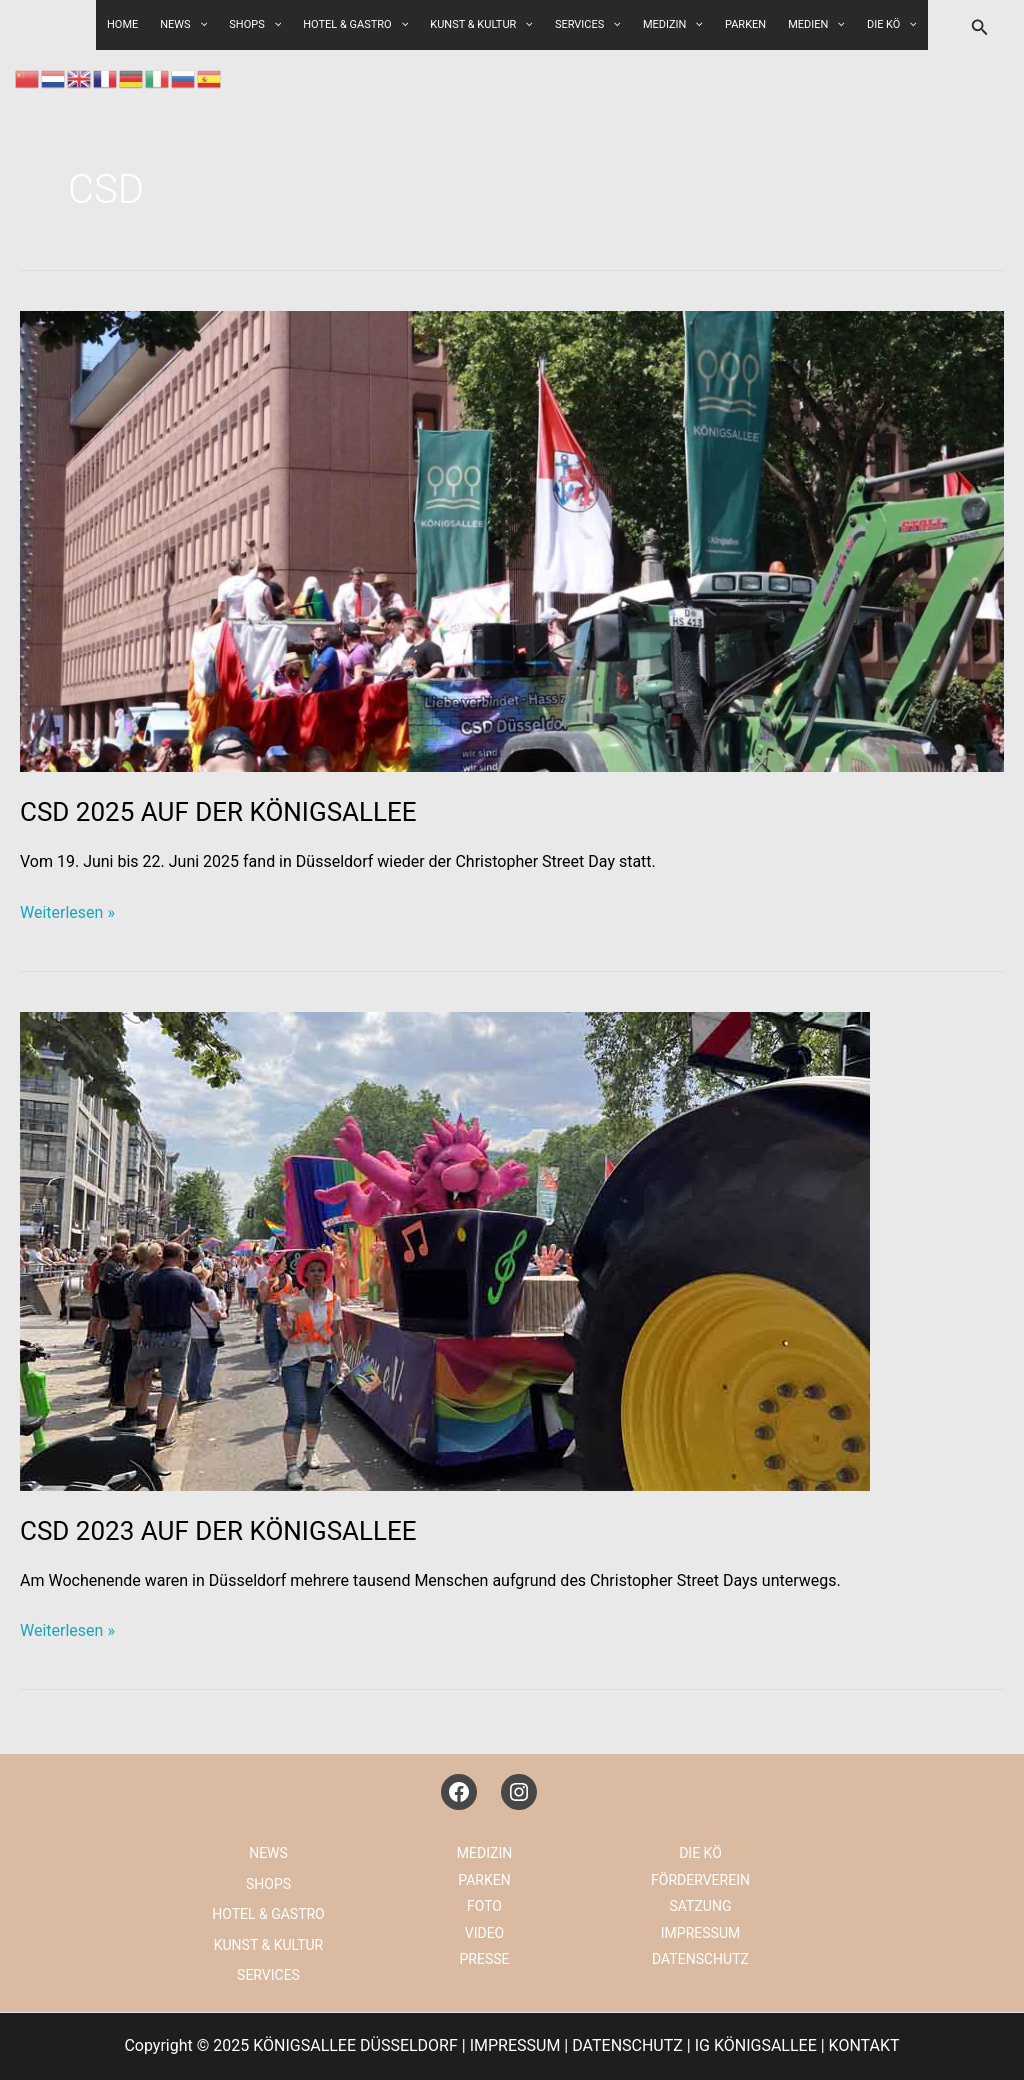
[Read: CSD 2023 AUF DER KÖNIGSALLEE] (445, 1250)
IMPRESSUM (700, 1933)
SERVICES (588, 25)
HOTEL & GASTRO (355, 25)
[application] (273, 25)
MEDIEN (816, 25)
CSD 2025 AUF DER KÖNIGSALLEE (218, 812)
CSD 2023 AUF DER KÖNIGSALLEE (218, 1531)
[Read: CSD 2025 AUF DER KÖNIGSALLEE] (512, 540)
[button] (980, 27)
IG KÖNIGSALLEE (756, 2045)
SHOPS (255, 25)
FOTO (484, 1906)
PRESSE (485, 1959)
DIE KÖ (892, 25)
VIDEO (485, 1933)
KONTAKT (864, 2045)
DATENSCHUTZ (700, 1959)
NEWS (268, 1853)
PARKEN (745, 24)
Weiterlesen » (67, 913)
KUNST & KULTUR (481, 25)
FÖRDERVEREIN (700, 1880)
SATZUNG (701, 1906)
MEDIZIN (673, 25)
